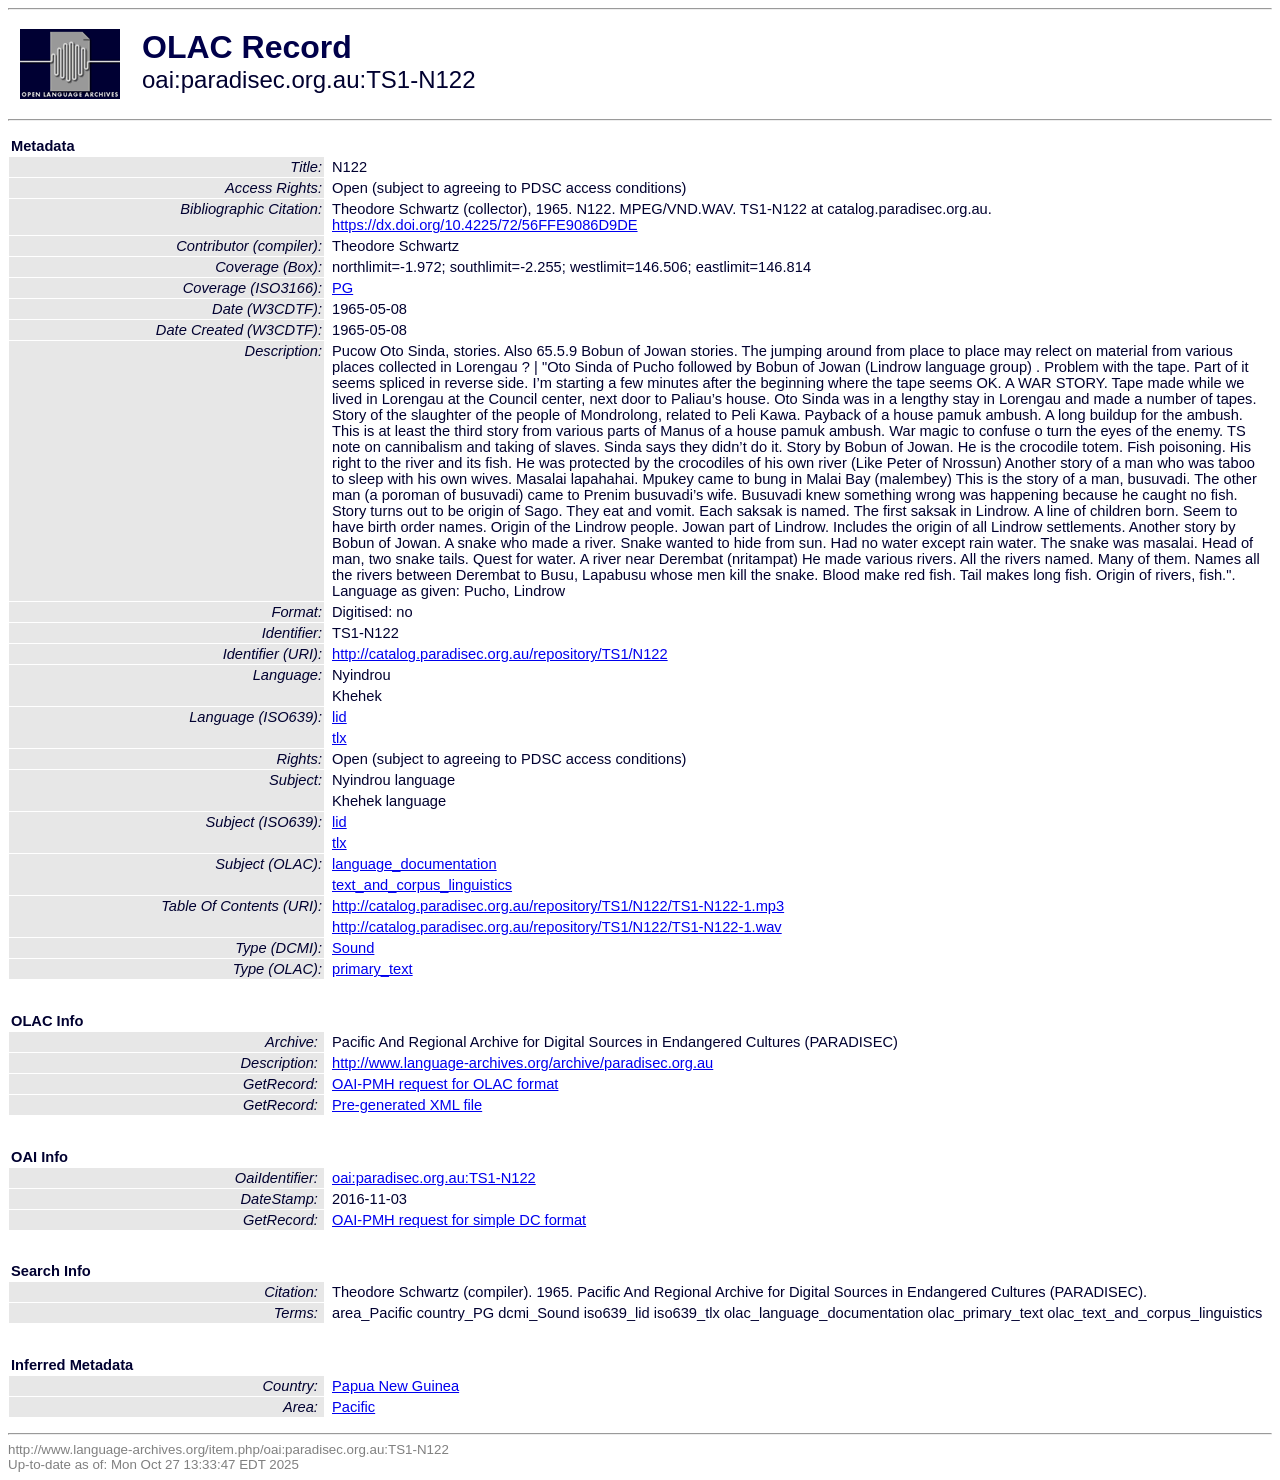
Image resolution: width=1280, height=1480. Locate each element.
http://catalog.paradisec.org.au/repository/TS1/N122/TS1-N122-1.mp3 (558, 906)
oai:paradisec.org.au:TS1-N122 (434, 1178)
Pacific (353, 1407)
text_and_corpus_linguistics (422, 885)
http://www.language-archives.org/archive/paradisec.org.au (522, 1063)
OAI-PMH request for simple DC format (459, 1220)
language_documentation (414, 864)
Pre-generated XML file (407, 1105)
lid (339, 717)
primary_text (372, 969)
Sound (353, 948)
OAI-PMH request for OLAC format (445, 1084)
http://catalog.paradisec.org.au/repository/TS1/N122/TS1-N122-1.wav (557, 927)
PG (342, 288)
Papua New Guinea (395, 1386)
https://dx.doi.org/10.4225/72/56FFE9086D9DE (485, 225)
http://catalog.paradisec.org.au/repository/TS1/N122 (500, 654)
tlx (339, 738)
